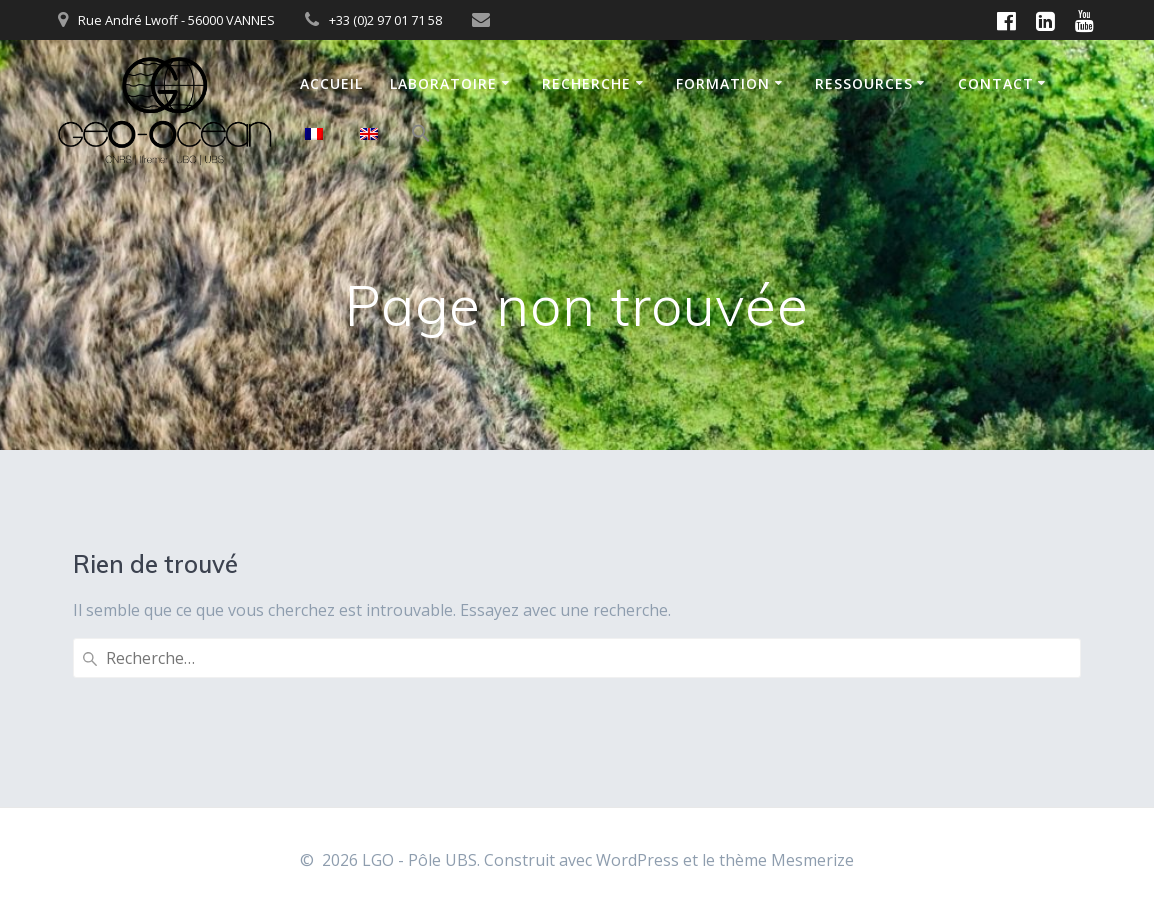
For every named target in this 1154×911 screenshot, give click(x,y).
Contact (996, 83)
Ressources (864, 83)
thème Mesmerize (786, 860)
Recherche (586, 83)
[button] (421, 136)
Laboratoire (443, 83)
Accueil (331, 83)
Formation (723, 83)
